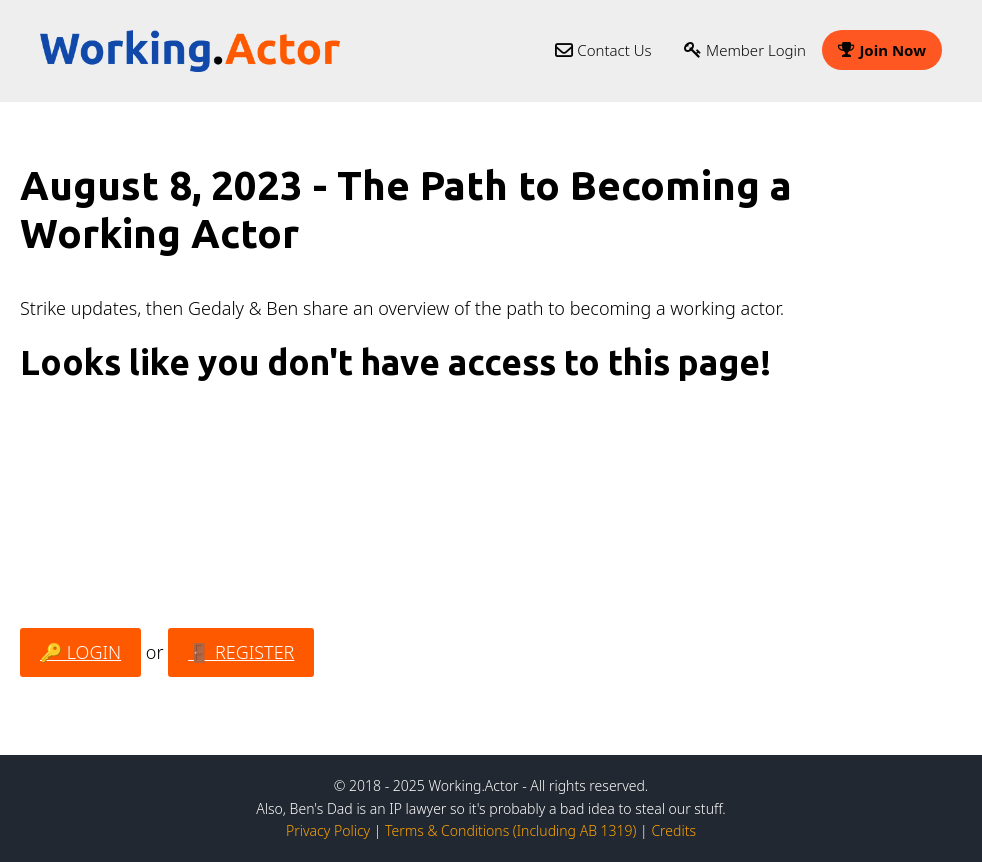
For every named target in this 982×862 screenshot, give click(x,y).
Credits (673, 830)
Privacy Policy (328, 830)
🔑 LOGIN (80, 652)
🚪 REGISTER (241, 652)
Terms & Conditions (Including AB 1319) (510, 830)
